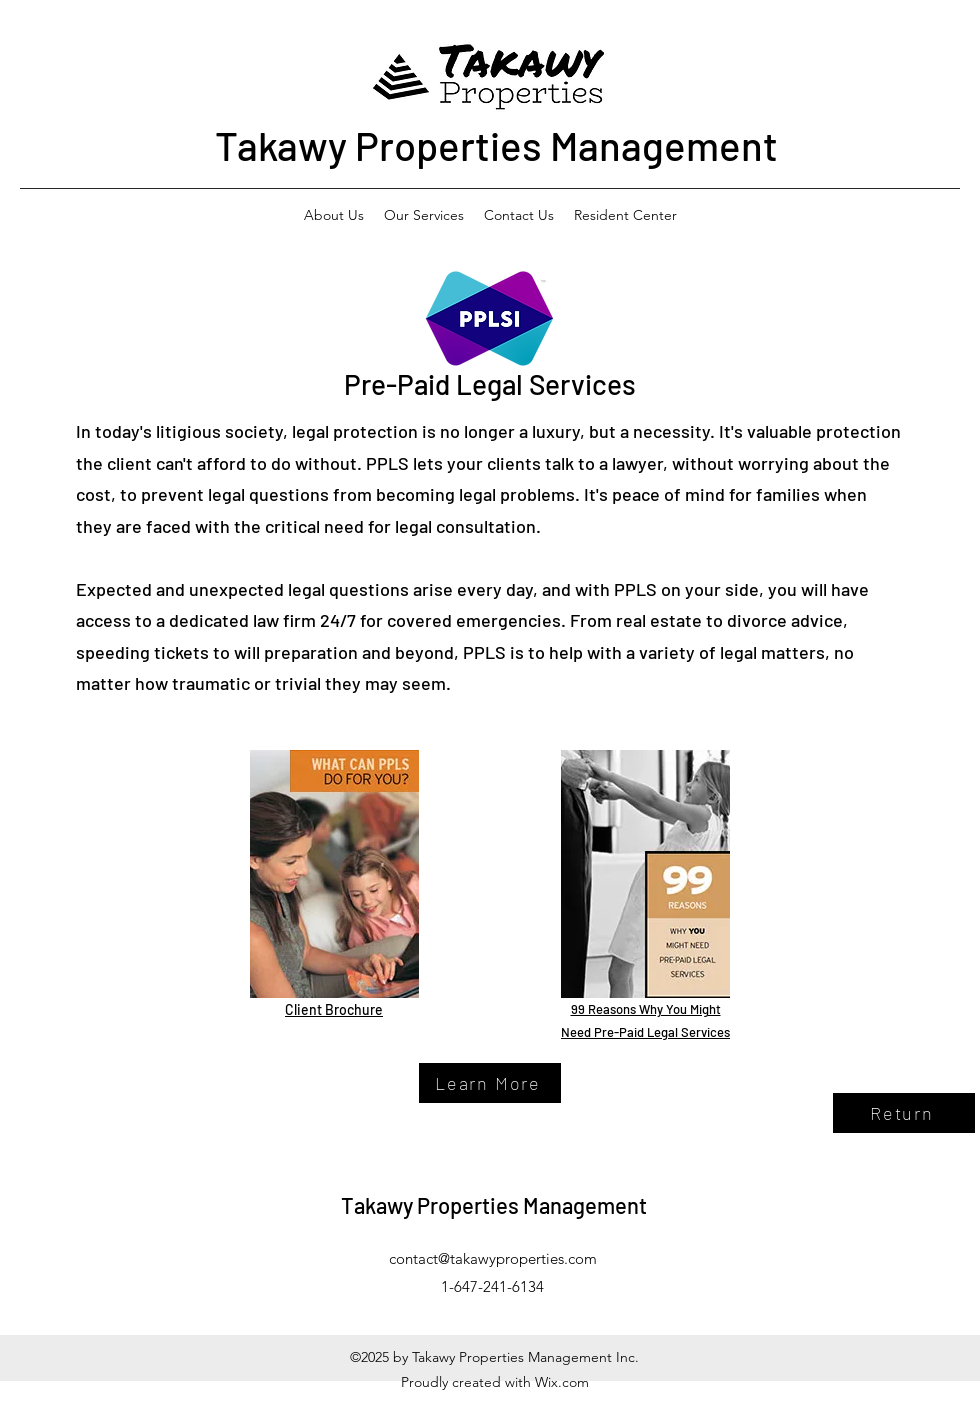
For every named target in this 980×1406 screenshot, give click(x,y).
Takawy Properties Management (496, 145)
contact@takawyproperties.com (493, 1258)
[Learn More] (490, 1083)
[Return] (904, 1113)
